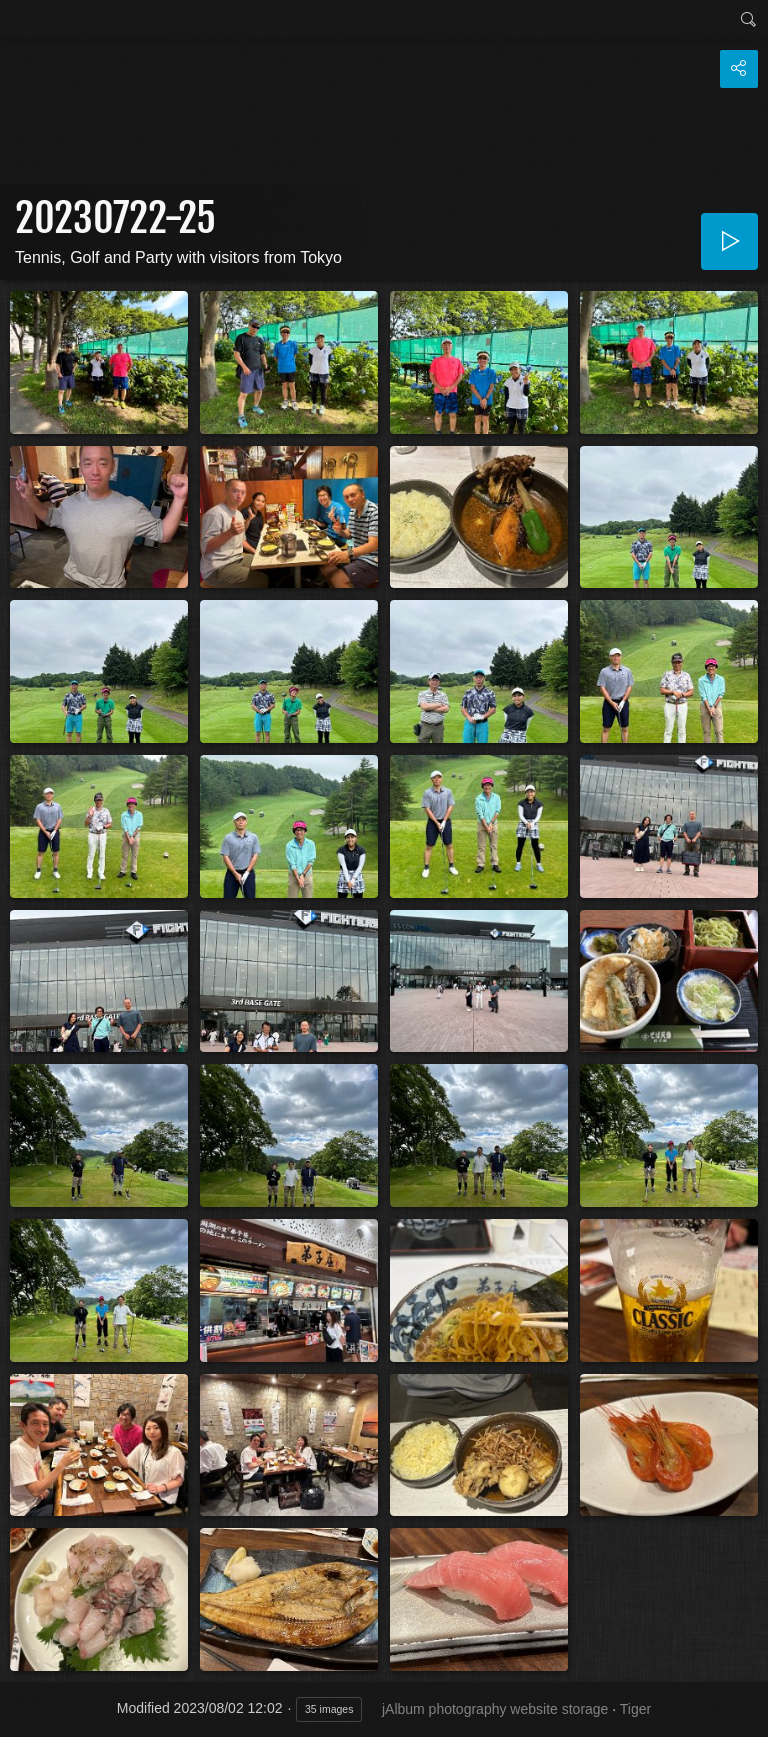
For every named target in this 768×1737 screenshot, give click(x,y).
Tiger (635, 1709)
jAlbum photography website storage (495, 1709)
